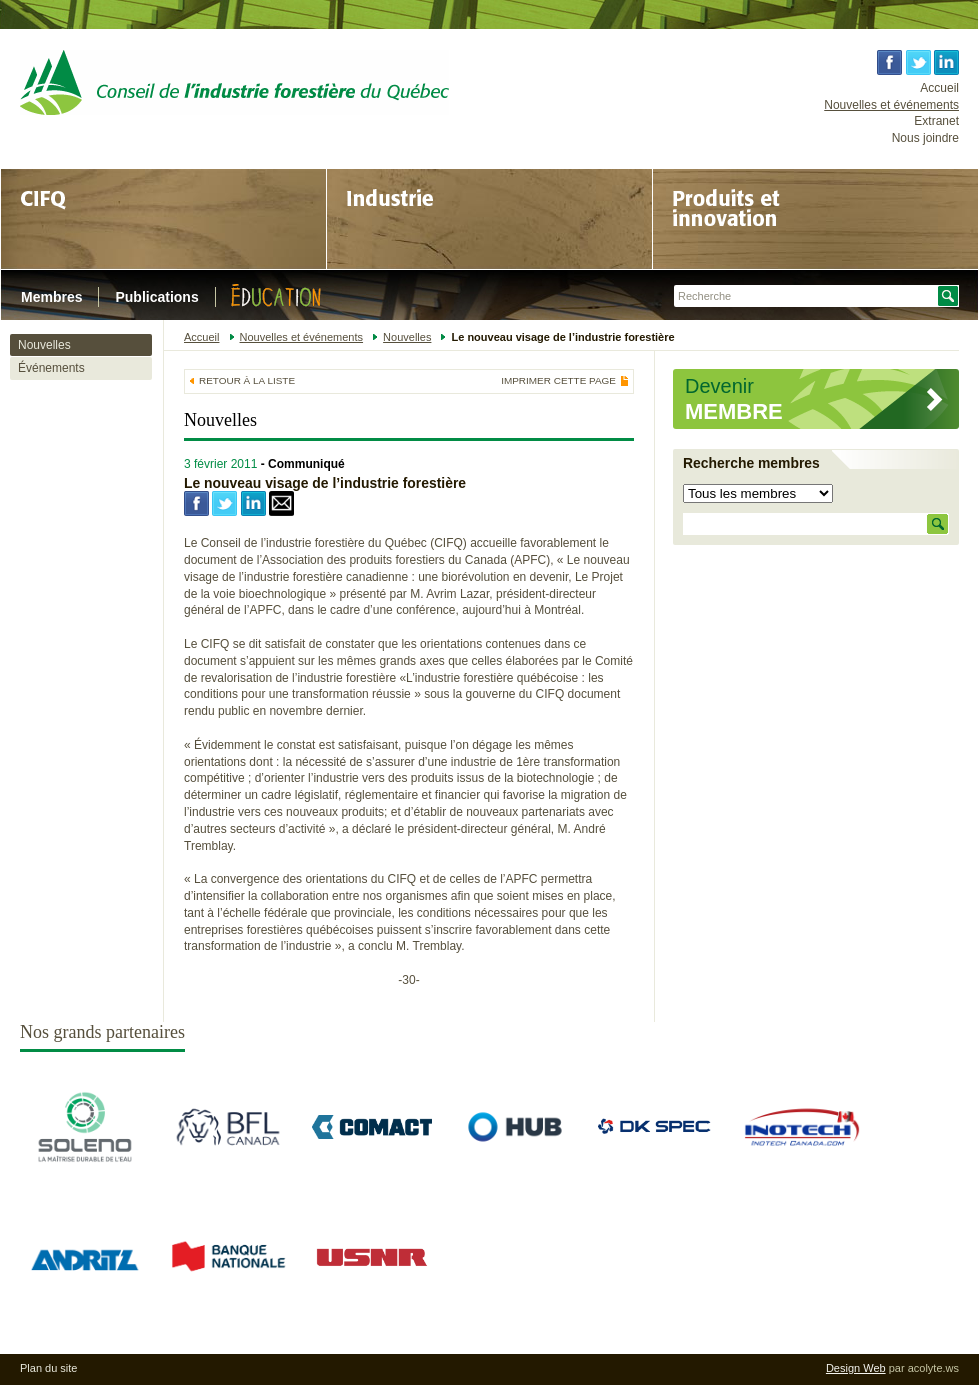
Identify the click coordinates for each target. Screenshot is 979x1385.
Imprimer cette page (558, 381)
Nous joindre (925, 138)
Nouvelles (44, 345)
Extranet (936, 121)
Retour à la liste (247, 380)
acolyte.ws (933, 1368)
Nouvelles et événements (891, 105)
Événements (51, 368)
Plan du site (48, 1368)
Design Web (856, 1368)
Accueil (939, 88)
